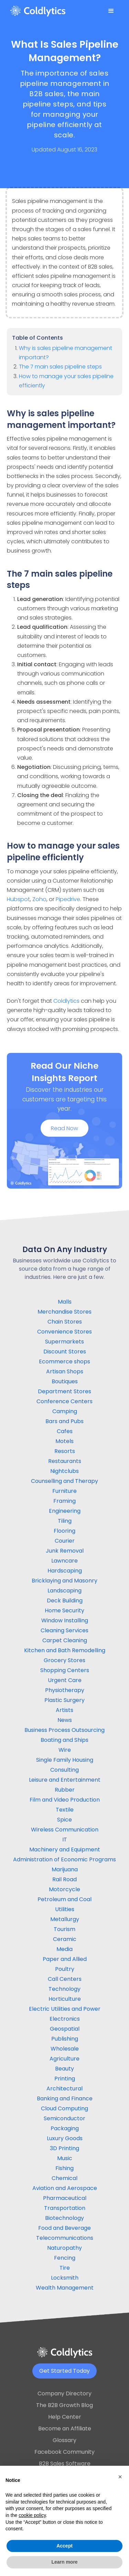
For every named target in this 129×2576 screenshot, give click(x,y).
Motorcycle (64, 1889)
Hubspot (18, 899)
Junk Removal (65, 1551)
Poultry (64, 1969)
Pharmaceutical (64, 2198)
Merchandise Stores (64, 1312)
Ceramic (64, 1939)
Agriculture (64, 2059)
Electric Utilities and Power (64, 2009)
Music (64, 2158)
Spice (64, 1820)
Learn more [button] (64, 2562)
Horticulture (65, 1999)
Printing (64, 2079)
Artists (64, 1710)
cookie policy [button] (32, 2515)
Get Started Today (64, 2371)
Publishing (64, 2039)
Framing (64, 1501)
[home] (37, 10)
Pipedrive (68, 899)
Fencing (64, 2258)
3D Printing (64, 2148)
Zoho (39, 899)
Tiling (65, 1521)
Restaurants (64, 1461)
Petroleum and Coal (64, 1899)
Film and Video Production (65, 1800)
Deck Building (65, 1600)
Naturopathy (64, 2248)
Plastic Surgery (64, 1700)
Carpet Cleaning (64, 1640)
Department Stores (64, 1391)
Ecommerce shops (64, 1361)
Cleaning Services (64, 1630)
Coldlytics (66, 1001)
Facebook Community (64, 2452)
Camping (64, 1411)
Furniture (64, 1491)
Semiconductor (64, 2118)
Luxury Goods (65, 2138)
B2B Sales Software (64, 2463)
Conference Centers (64, 1401)
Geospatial (64, 2029)
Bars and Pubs (64, 1421)
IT (64, 1839)
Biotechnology (64, 2218)
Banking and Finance (65, 2098)
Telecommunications (64, 2238)
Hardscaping (64, 1571)
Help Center (64, 2417)
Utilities (64, 1909)
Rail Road (64, 1879)
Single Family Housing (64, 1760)
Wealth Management (65, 2288)
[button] (111, 11)
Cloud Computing (64, 2108)
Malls (65, 1302)
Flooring (64, 1531)
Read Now (64, 1130)
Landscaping (64, 1591)
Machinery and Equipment (64, 1849)
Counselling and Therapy (64, 1481)
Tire (65, 2268)
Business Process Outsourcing (64, 1730)
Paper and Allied (65, 1959)
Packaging (65, 2128)
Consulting (64, 1770)
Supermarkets (64, 1342)
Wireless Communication (64, 1830)
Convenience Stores (64, 1332)
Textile (65, 1810)
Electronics (65, 2019)
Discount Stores (64, 1351)
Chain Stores (64, 1322)
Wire (64, 1750)
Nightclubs (64, 1471)
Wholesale (65, 2049)
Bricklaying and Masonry (64, 1581)
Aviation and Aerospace (64, 2188)
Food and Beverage (64, 2228)
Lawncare (64, 1561)
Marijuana (65, 1869)
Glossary (64, 2440)
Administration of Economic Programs (64, 1859)
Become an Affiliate (64, 2428)
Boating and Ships (64, 1740)
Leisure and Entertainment (64, 1780)
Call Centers (65, 1979)
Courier (65, 1541)
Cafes (65, 1431)
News (64, 1720)
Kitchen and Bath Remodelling (64, 1650)
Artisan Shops (64, 1371)
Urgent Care (65, 1680)
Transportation (64, 2208)
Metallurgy (64, 1919)
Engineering (64, 1511)
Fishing (64, 2168)
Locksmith (64, 2278)
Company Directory (64, 2393)
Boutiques (65, 1381)
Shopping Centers (64, 1670)
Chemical (64, 2178)
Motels (64, 1441)
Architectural (64, 2088)
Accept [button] (64, 2546)
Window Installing (64, 1620)
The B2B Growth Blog (64, 2405)
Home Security (64, 1610)
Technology (64, 1989)
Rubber (65, 1790)
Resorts (64, 1451)
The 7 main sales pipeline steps (60, 367)
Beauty (64, 2069)
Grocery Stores (64, 1660)
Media (64, 1949)
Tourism (64, 1929)
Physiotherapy (64, 1690)
